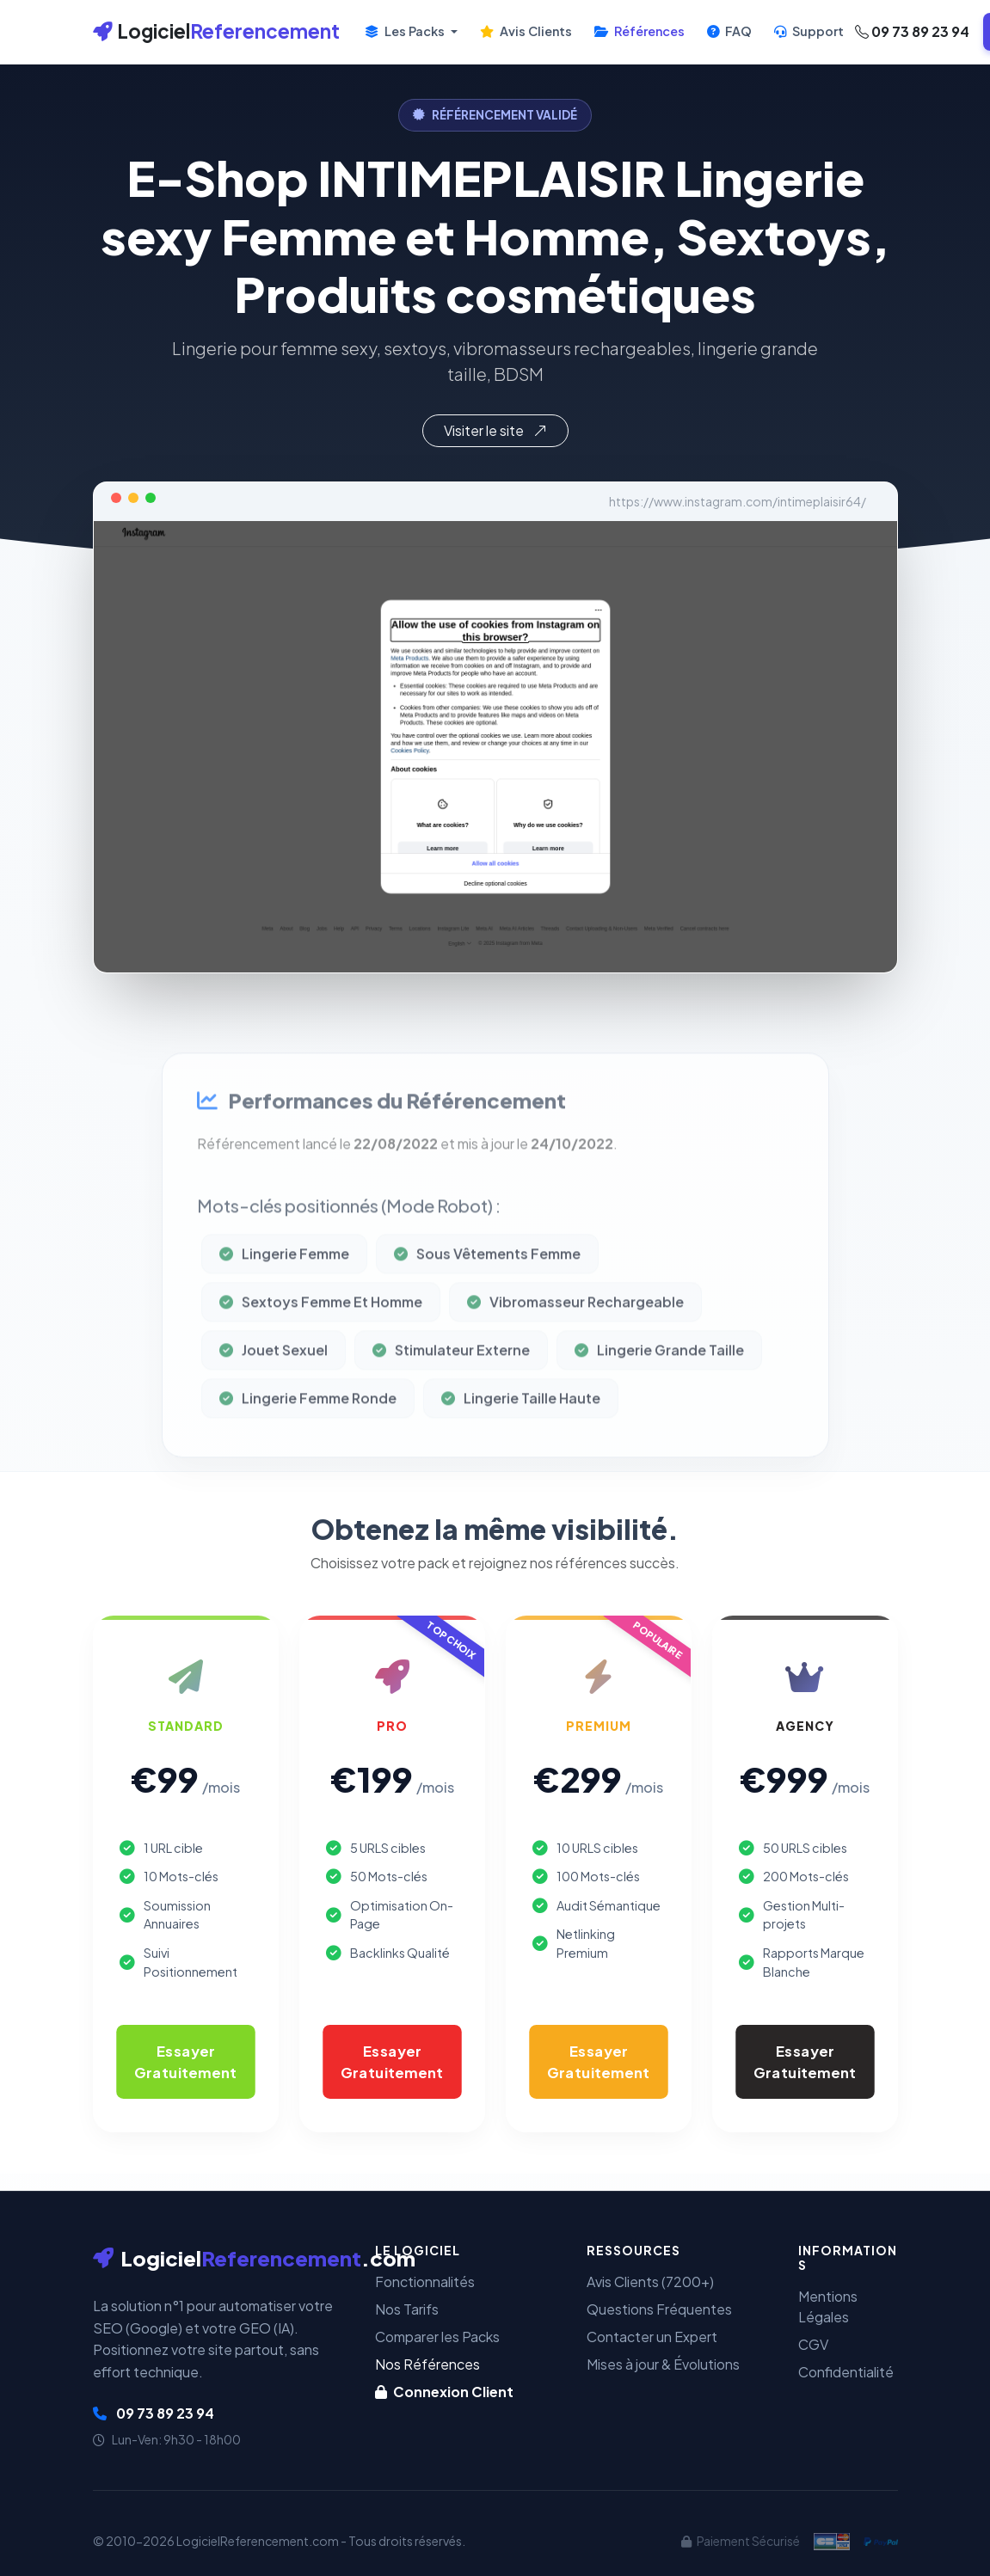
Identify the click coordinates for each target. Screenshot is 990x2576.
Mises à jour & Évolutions (663, 2364)
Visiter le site (495, 430)
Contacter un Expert (652, 2337)
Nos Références (427, 2364)
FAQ (729, 31)
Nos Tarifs (407, 2309)
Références (639, 31)
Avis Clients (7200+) (650, 2281)
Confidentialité (846, 2372)
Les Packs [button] (406, 31)
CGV (813, 2344)
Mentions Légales (828, 2306)
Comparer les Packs (437, 2337)
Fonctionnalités (425, 2281)
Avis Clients (526, 31)
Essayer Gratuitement (185, 2061)
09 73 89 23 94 (912, 31)
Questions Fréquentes (659, 2309)
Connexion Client (444, 2392)
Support (809, 31)
